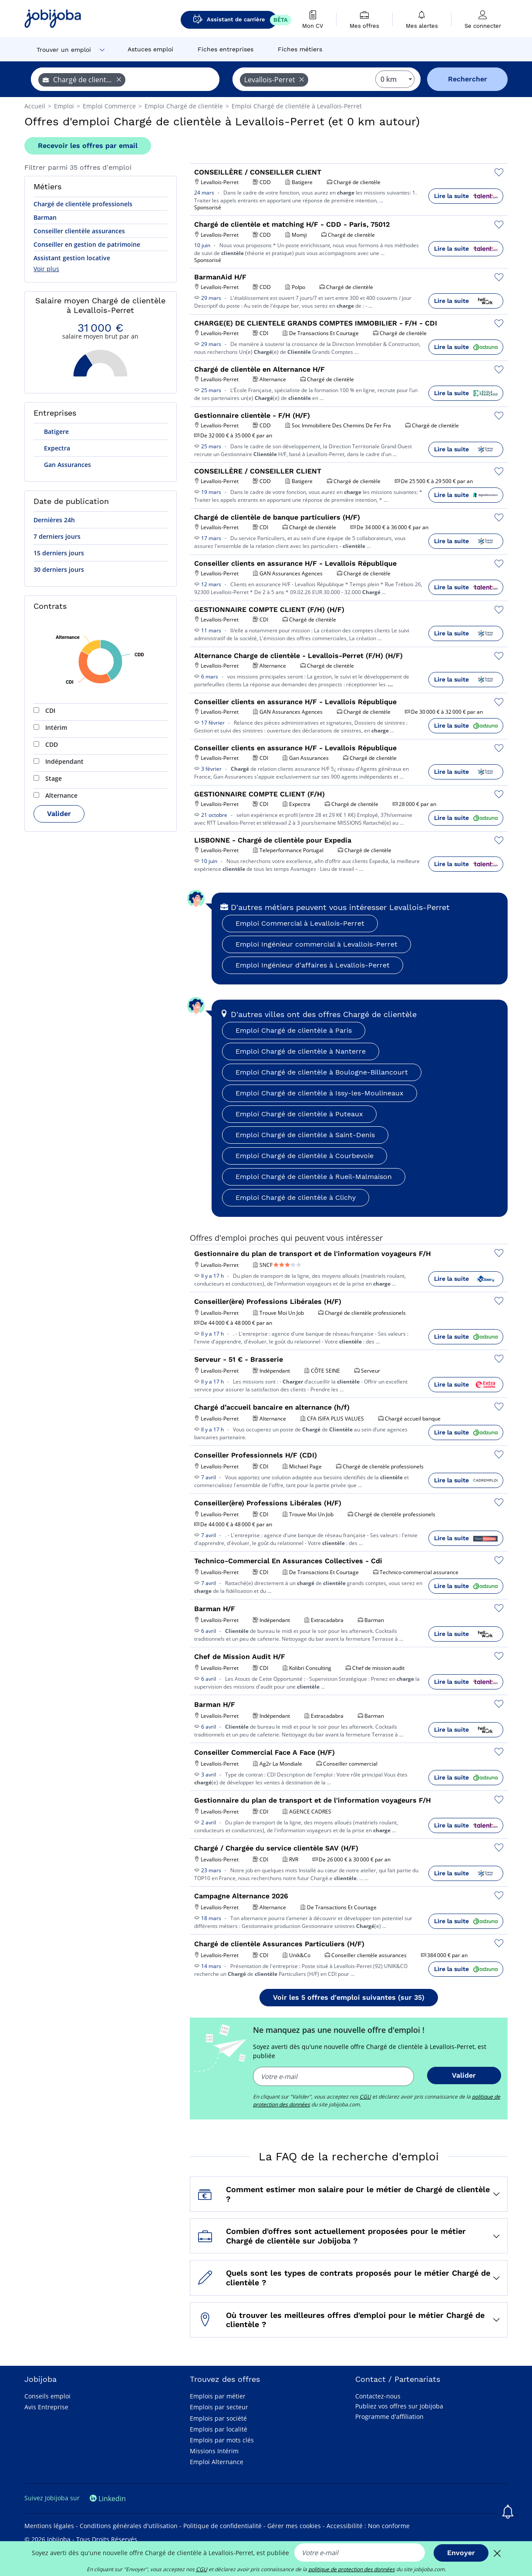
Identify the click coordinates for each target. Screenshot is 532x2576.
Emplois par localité (218, 2429)
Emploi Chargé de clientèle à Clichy (296, 1197)
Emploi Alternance (216, 2462)
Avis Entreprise (46, 2407)
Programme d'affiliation (389, 2416)
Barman (45, 217)
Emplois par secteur (219, 2407)
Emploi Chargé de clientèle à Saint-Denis (305, 1135)
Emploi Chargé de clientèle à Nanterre (301, 1051)
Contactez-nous (378, 2396)
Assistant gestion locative (72, 258)
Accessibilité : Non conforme (368, 2526)
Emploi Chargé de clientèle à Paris (294, 1030)
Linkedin (108, 2498)
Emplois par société (218, 2418)
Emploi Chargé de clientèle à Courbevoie (305, 1156)
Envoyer (461, 2553)
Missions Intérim (214, 2451)
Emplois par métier (218, 2396)
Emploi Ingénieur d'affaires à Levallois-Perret (313, 965)
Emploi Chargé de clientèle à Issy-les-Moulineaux (320, 1093)
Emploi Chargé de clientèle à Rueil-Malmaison (314, 1176)
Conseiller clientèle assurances (79, 231)
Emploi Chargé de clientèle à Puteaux (299, 1114)
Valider (59, 813)
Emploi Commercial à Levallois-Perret (300, 923)
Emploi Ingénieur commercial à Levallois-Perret (316, 944)
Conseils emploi (47, 2396)
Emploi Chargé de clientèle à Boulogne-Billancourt (322, 1072)
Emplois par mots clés (222, 2440)
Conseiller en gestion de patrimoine (87, 244)
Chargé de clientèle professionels (83, 204)
